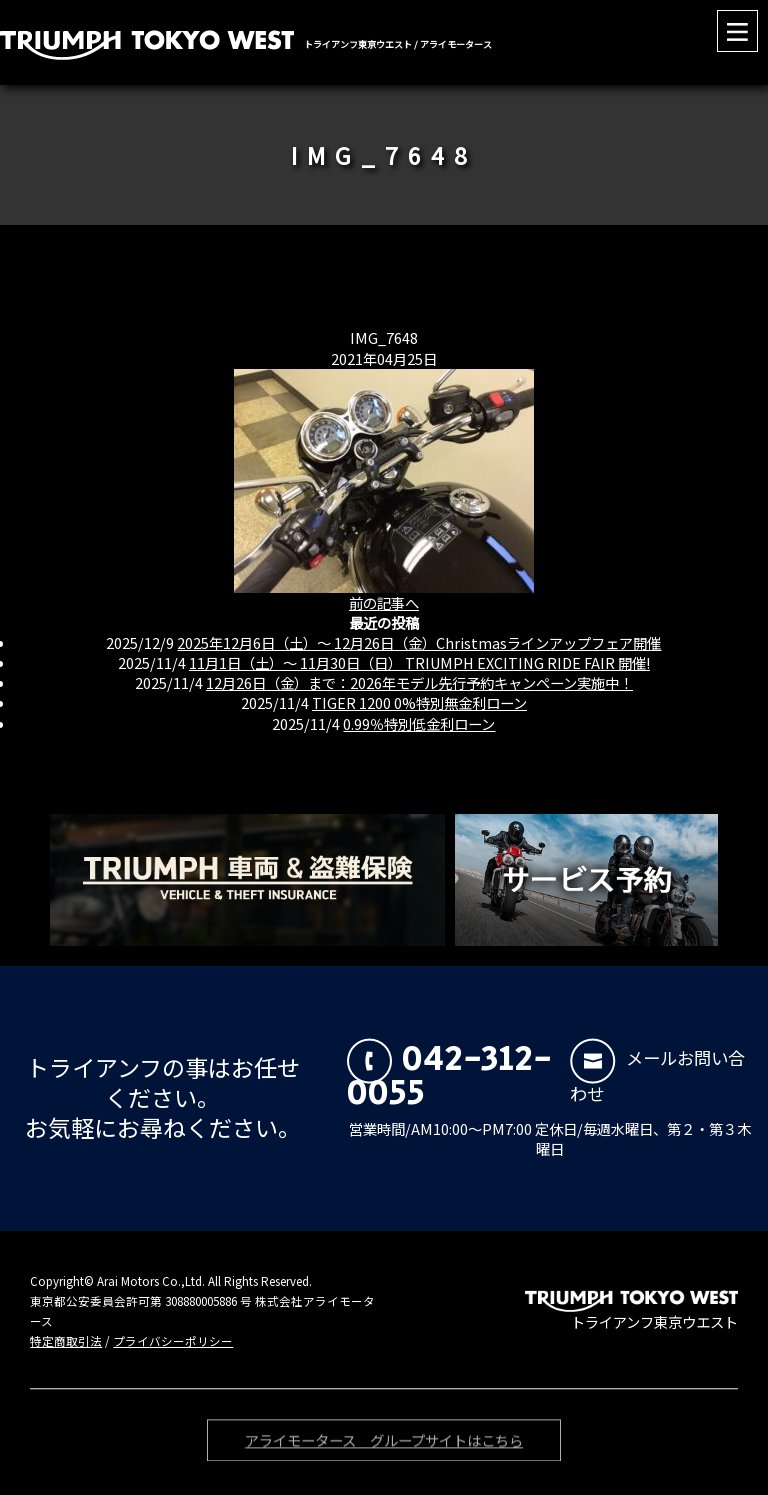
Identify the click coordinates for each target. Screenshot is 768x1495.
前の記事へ (384, 602)
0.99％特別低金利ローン (419, 723)
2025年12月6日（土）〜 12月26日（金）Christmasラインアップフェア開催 (419, 642)
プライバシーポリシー (173, 1341)
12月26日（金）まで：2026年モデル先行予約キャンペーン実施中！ (419, 682)
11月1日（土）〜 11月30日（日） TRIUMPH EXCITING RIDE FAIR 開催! (419, 662)
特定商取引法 (66, 1341)
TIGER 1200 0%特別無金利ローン (419, 702)
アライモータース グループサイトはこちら (384, 1443)
